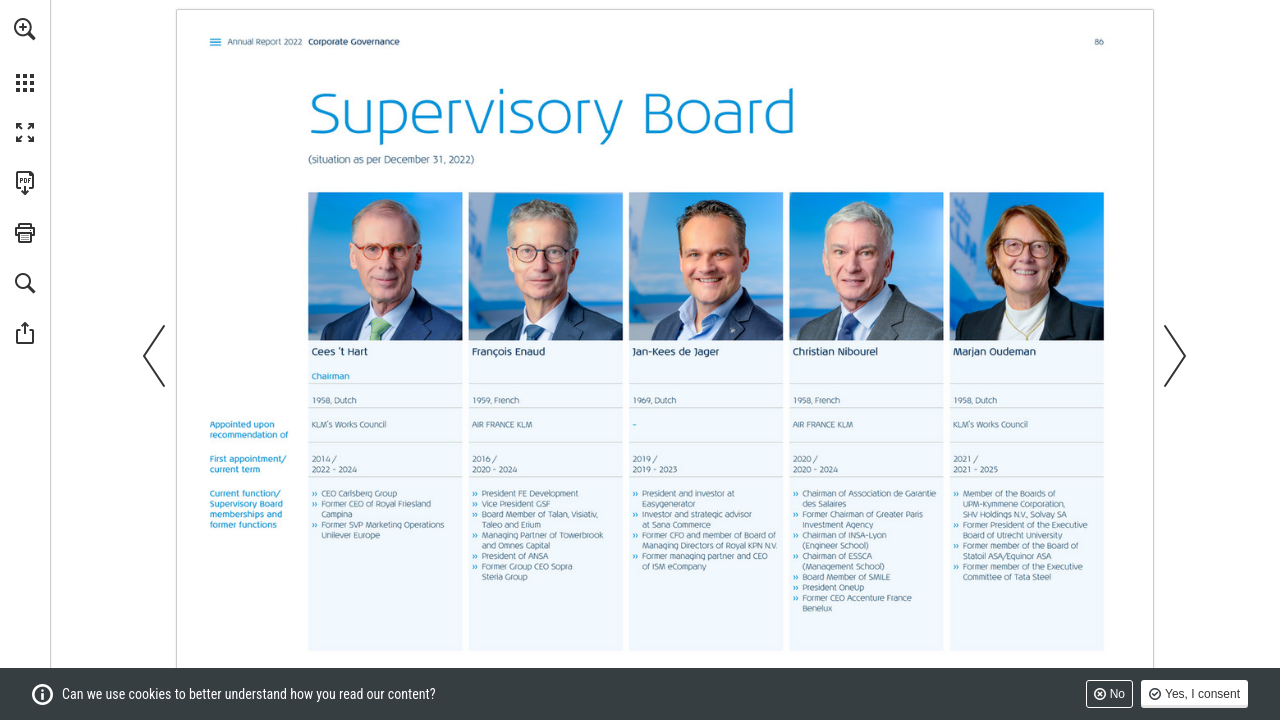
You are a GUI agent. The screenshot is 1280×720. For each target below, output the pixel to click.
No (1117, 694)
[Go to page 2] (216, 42)
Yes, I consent (1202, 694)
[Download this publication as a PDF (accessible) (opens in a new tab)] (25, 183)
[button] (25, 29)
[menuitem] (25, 55)
